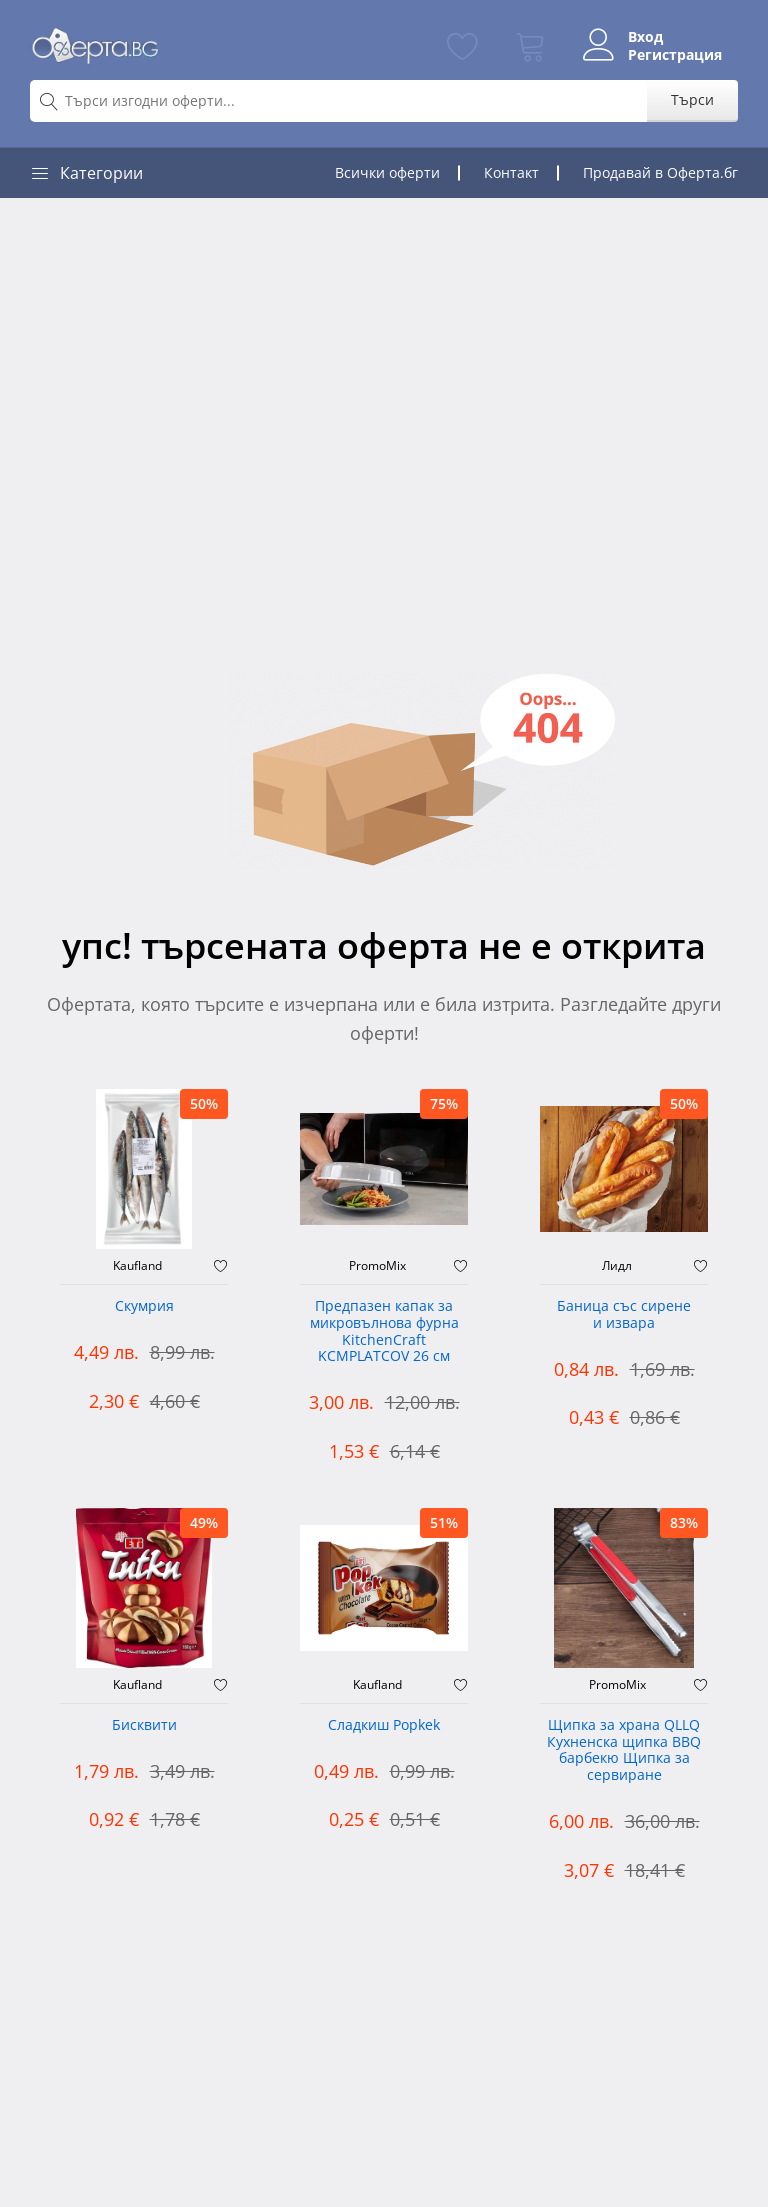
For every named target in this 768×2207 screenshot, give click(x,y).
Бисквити (144, 1725)
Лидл (617, 1266)
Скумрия (144, 1306)
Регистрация (675, 55)
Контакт (511, 172)
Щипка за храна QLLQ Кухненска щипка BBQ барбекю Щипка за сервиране (624, 1750)
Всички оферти (387, 172)
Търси (692, 99)
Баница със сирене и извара (624, 1315)
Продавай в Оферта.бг (660, 172)
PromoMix (377, 1266)
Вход (645, 37)
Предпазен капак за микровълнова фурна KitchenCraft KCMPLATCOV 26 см (384, 1331)
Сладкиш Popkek (384, 1725)
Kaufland (137, 1266)
